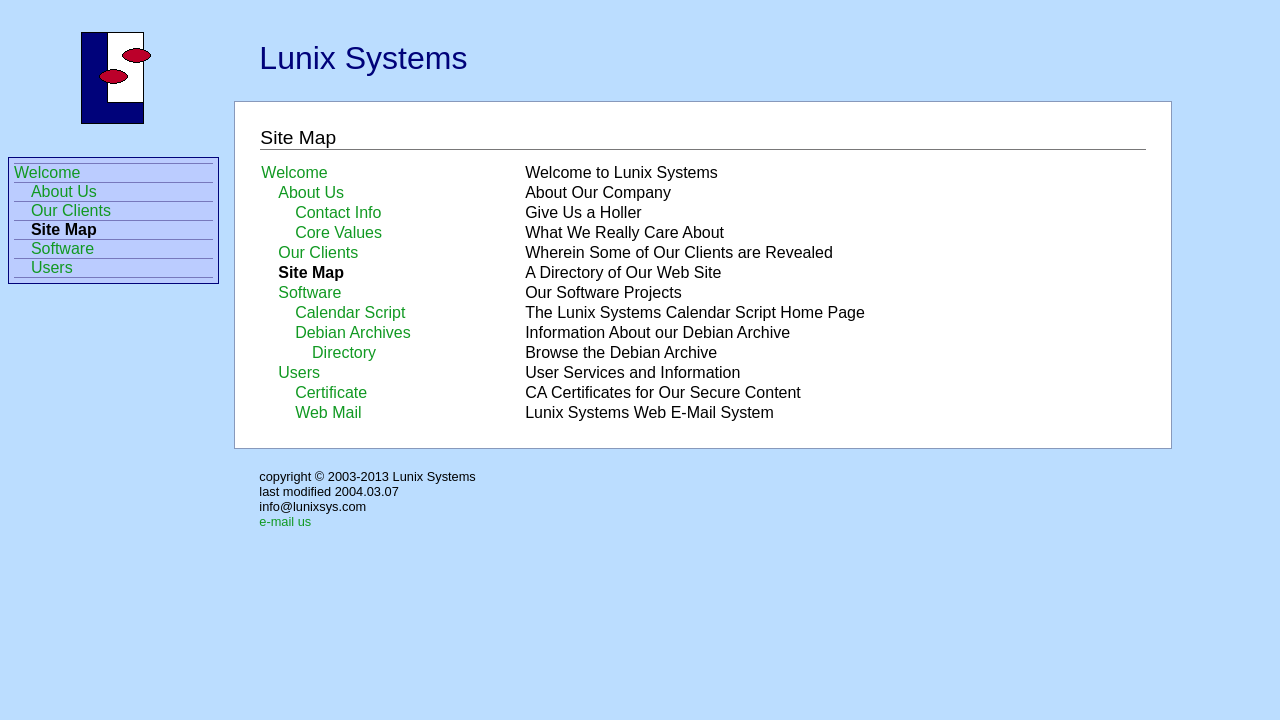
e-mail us (285, 521)
